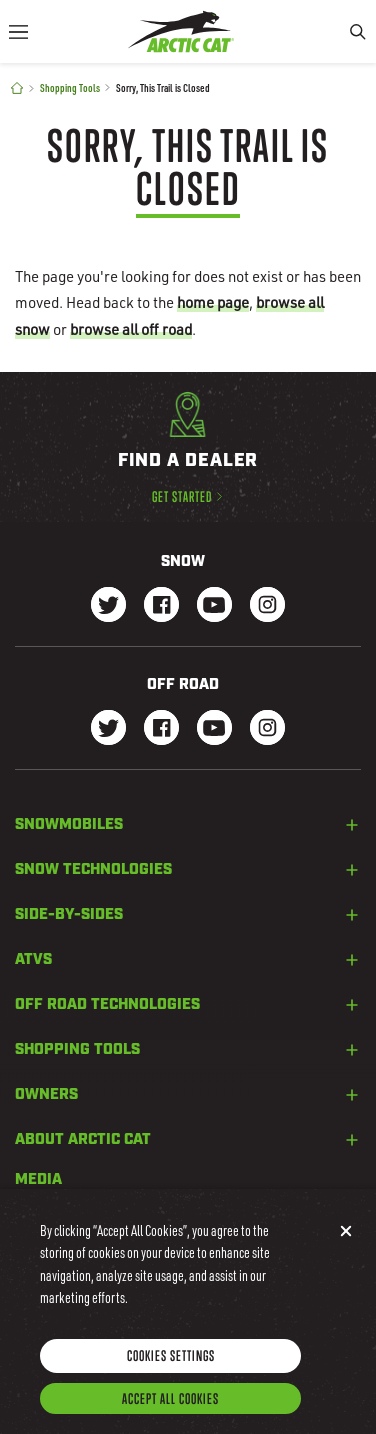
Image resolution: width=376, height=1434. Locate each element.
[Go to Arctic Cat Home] (181, 31)
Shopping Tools (70, 87)
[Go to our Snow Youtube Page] (214, 606)
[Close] (346, 1246)
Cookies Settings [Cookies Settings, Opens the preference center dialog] (171, 1370)
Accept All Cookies (170, 1413)
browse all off (131, 329)
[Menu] (18, 31)
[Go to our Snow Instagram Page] (267, 606)
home (213, 302)
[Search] (358, 31)
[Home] (17, 88)
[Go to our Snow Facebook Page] (161, 606)
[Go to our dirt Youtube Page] (214, 729)
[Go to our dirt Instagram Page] (108, 729)
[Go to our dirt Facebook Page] (161, 729)
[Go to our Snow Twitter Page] (108, 606)
